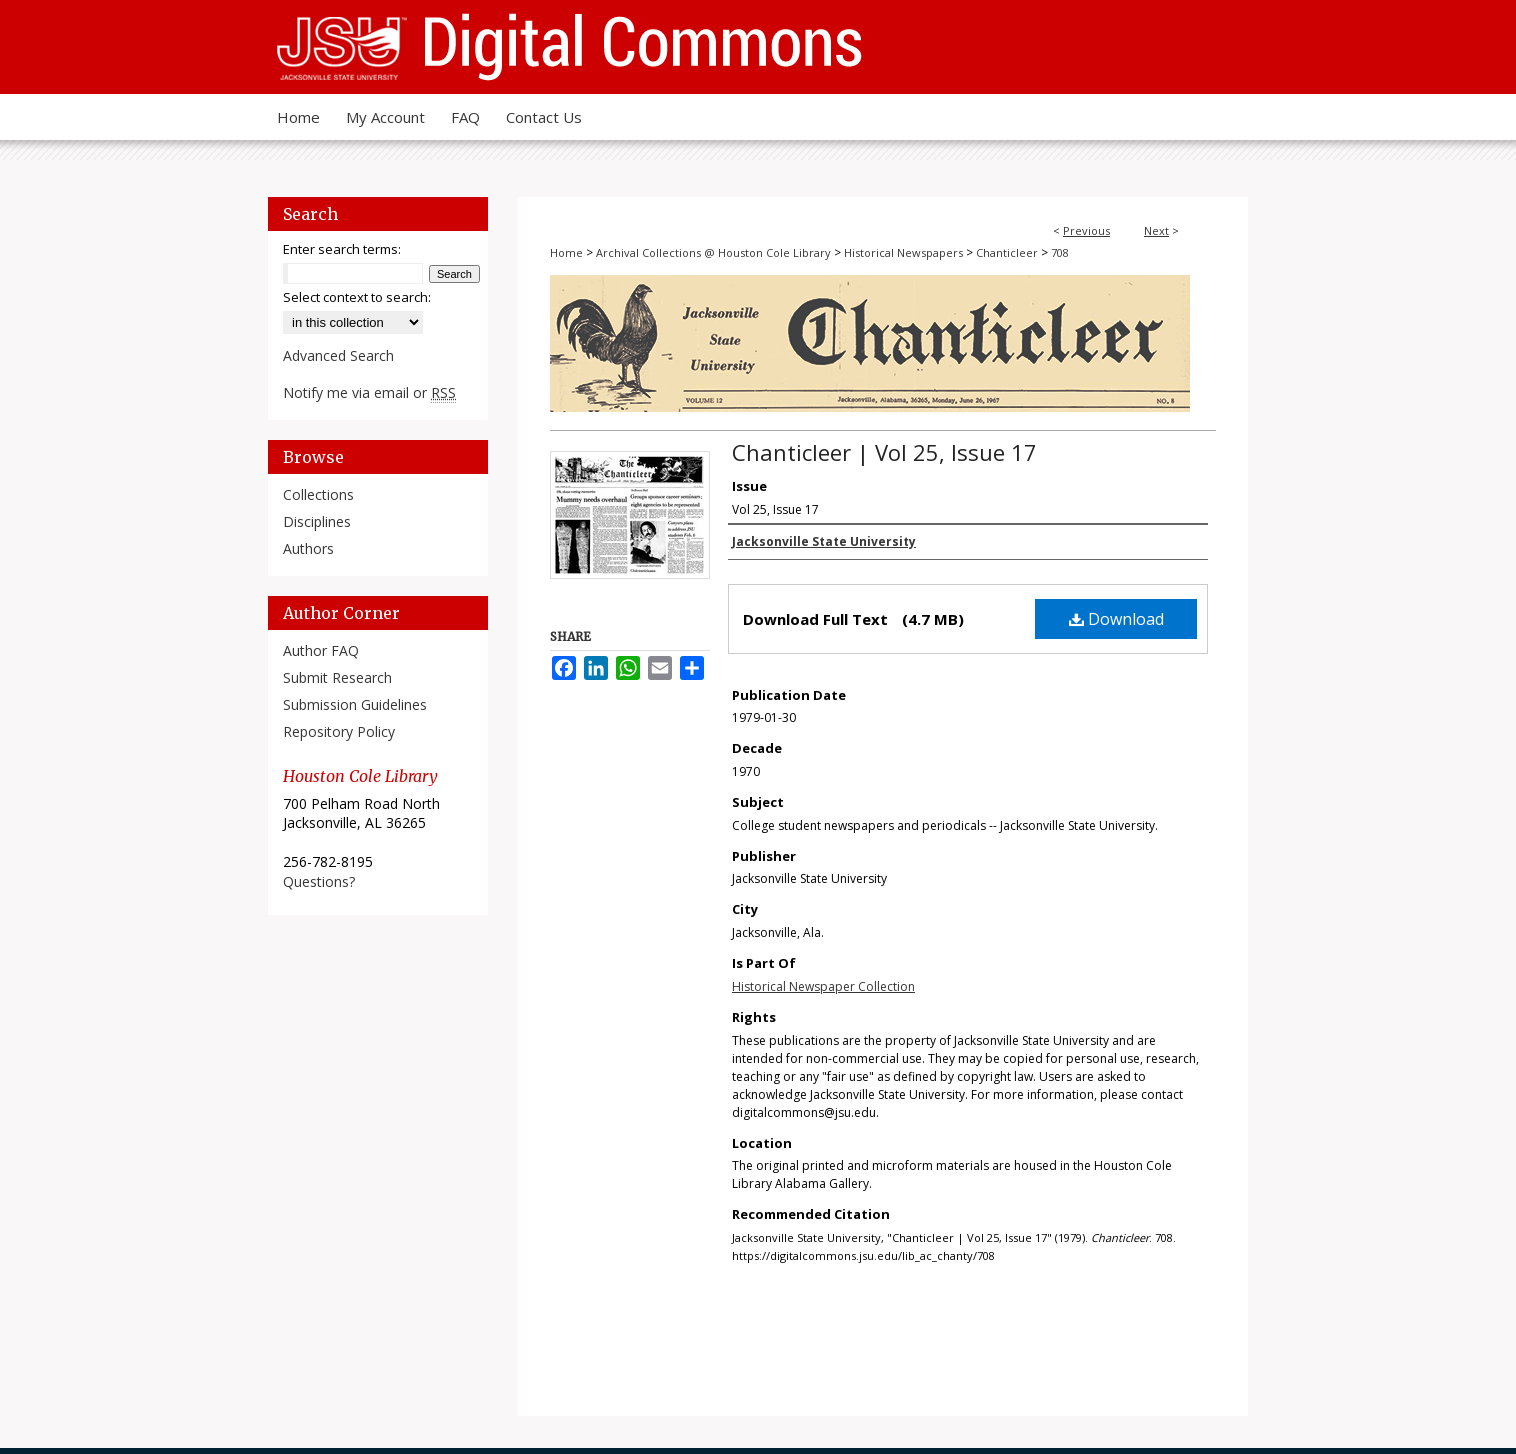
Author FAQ (321, 650)
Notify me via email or (369, 392)
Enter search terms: (342, 249)
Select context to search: (357, 297)
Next (1156, 230)
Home (566, 252)
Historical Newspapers (903, 252)
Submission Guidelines (355, 704)
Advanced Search (338, 355)
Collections (318, 494)
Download (1116, 619)
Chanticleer (1007, 252)
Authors (308, 548)
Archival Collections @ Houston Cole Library (713, 252)
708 (1060, 252)
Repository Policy (339, 731)
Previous (1086, 230)
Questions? (319, 881)
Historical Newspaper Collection (823, 986)
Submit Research (337, 677)
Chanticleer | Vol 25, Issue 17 (884, 452)
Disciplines (317, 521)
